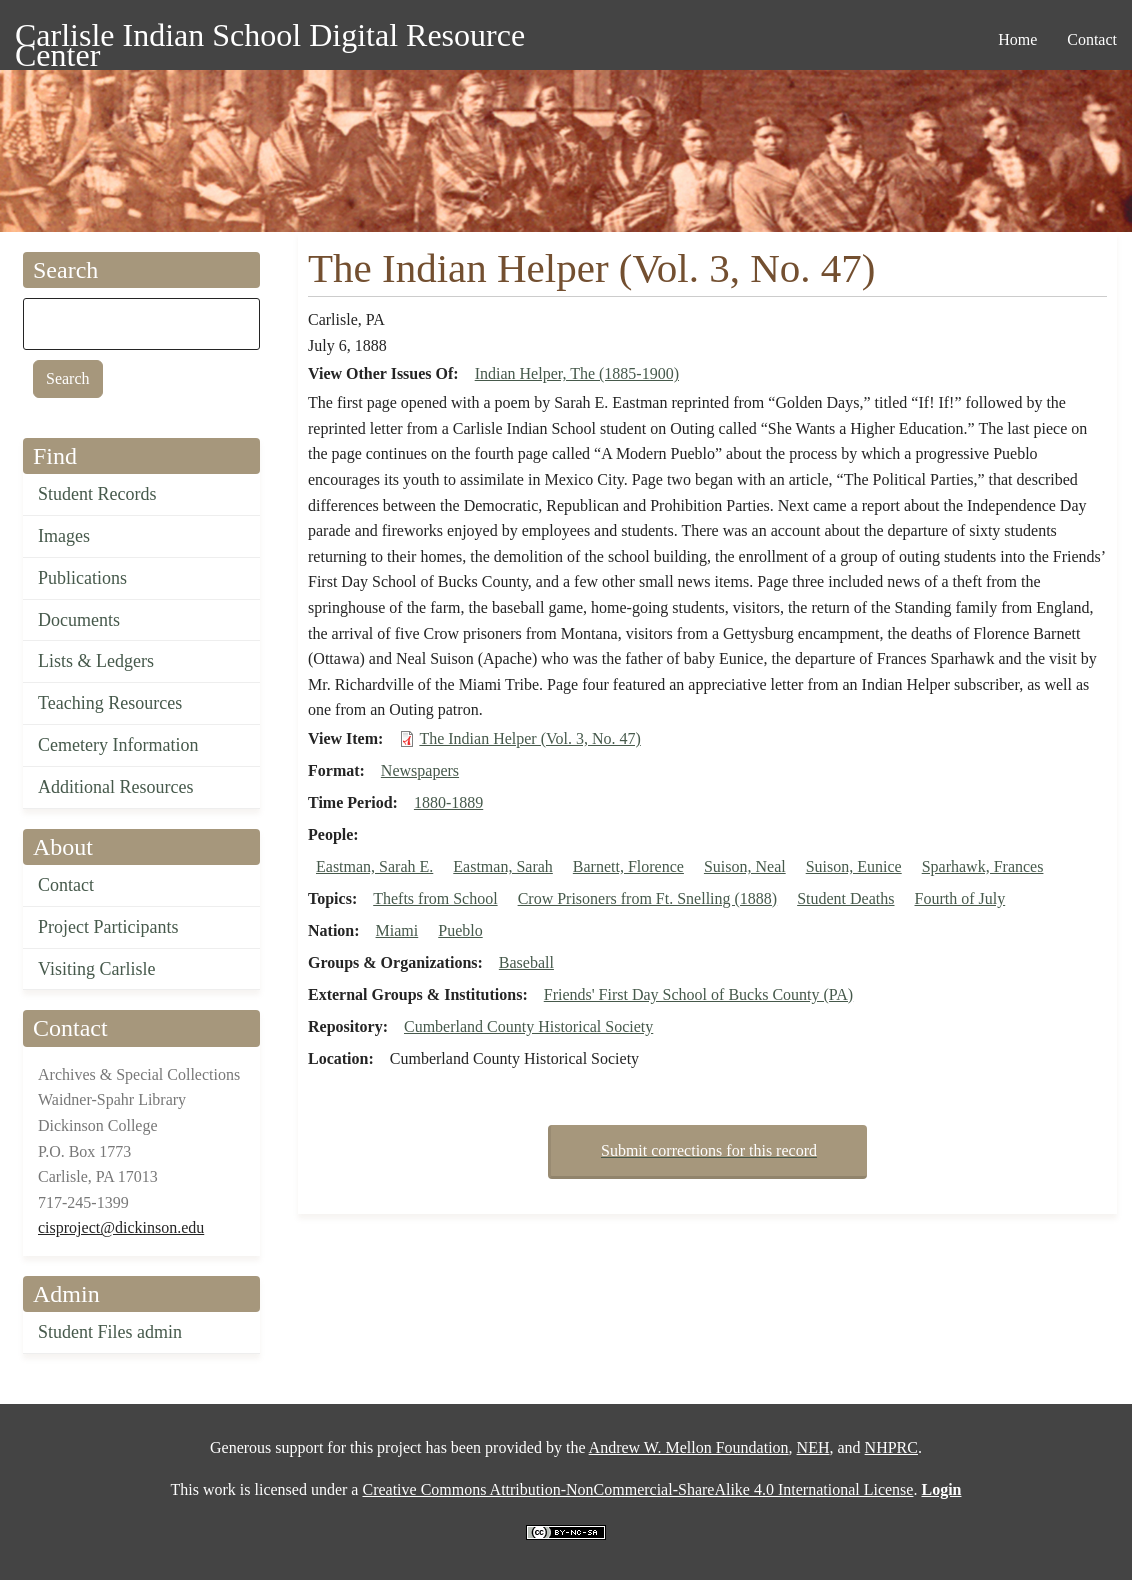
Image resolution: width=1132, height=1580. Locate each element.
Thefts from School (435, 898)
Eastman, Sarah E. (374, 866)
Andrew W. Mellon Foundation (689, 1447)
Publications (82, 578)
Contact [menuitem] (1092, 39)
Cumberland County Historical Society (528, 1026)
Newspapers (420, 770)
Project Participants (108, 927)
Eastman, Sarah (503, 866)
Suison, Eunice (854, 866)
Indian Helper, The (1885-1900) (577, 373)
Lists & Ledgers (96, 661)
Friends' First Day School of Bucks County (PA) (698, 994)
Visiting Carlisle (96, 969)
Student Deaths (845, 898)
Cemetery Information (118, 745)
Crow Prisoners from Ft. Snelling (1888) (648, 898)
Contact (66, 885)
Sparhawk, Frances (983, 866)
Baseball (526, 962)
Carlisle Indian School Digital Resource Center (270, 38)
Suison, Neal (745, 866)
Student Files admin (110, 1332)
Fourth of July (960, 898)
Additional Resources (115, 787)
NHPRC (891, 1447)
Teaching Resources (110, 703)
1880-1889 (448, 802)
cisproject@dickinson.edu (121, 1227)
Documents (79, 620)
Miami (397, 930)
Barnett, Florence (628, 866)
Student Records (97, 494)
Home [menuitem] (1017, 39)
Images (64, 536)
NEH (813, 1447)
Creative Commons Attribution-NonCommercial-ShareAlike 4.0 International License (637, 1489)
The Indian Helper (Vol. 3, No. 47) (529, 738)
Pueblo (460, 930)
